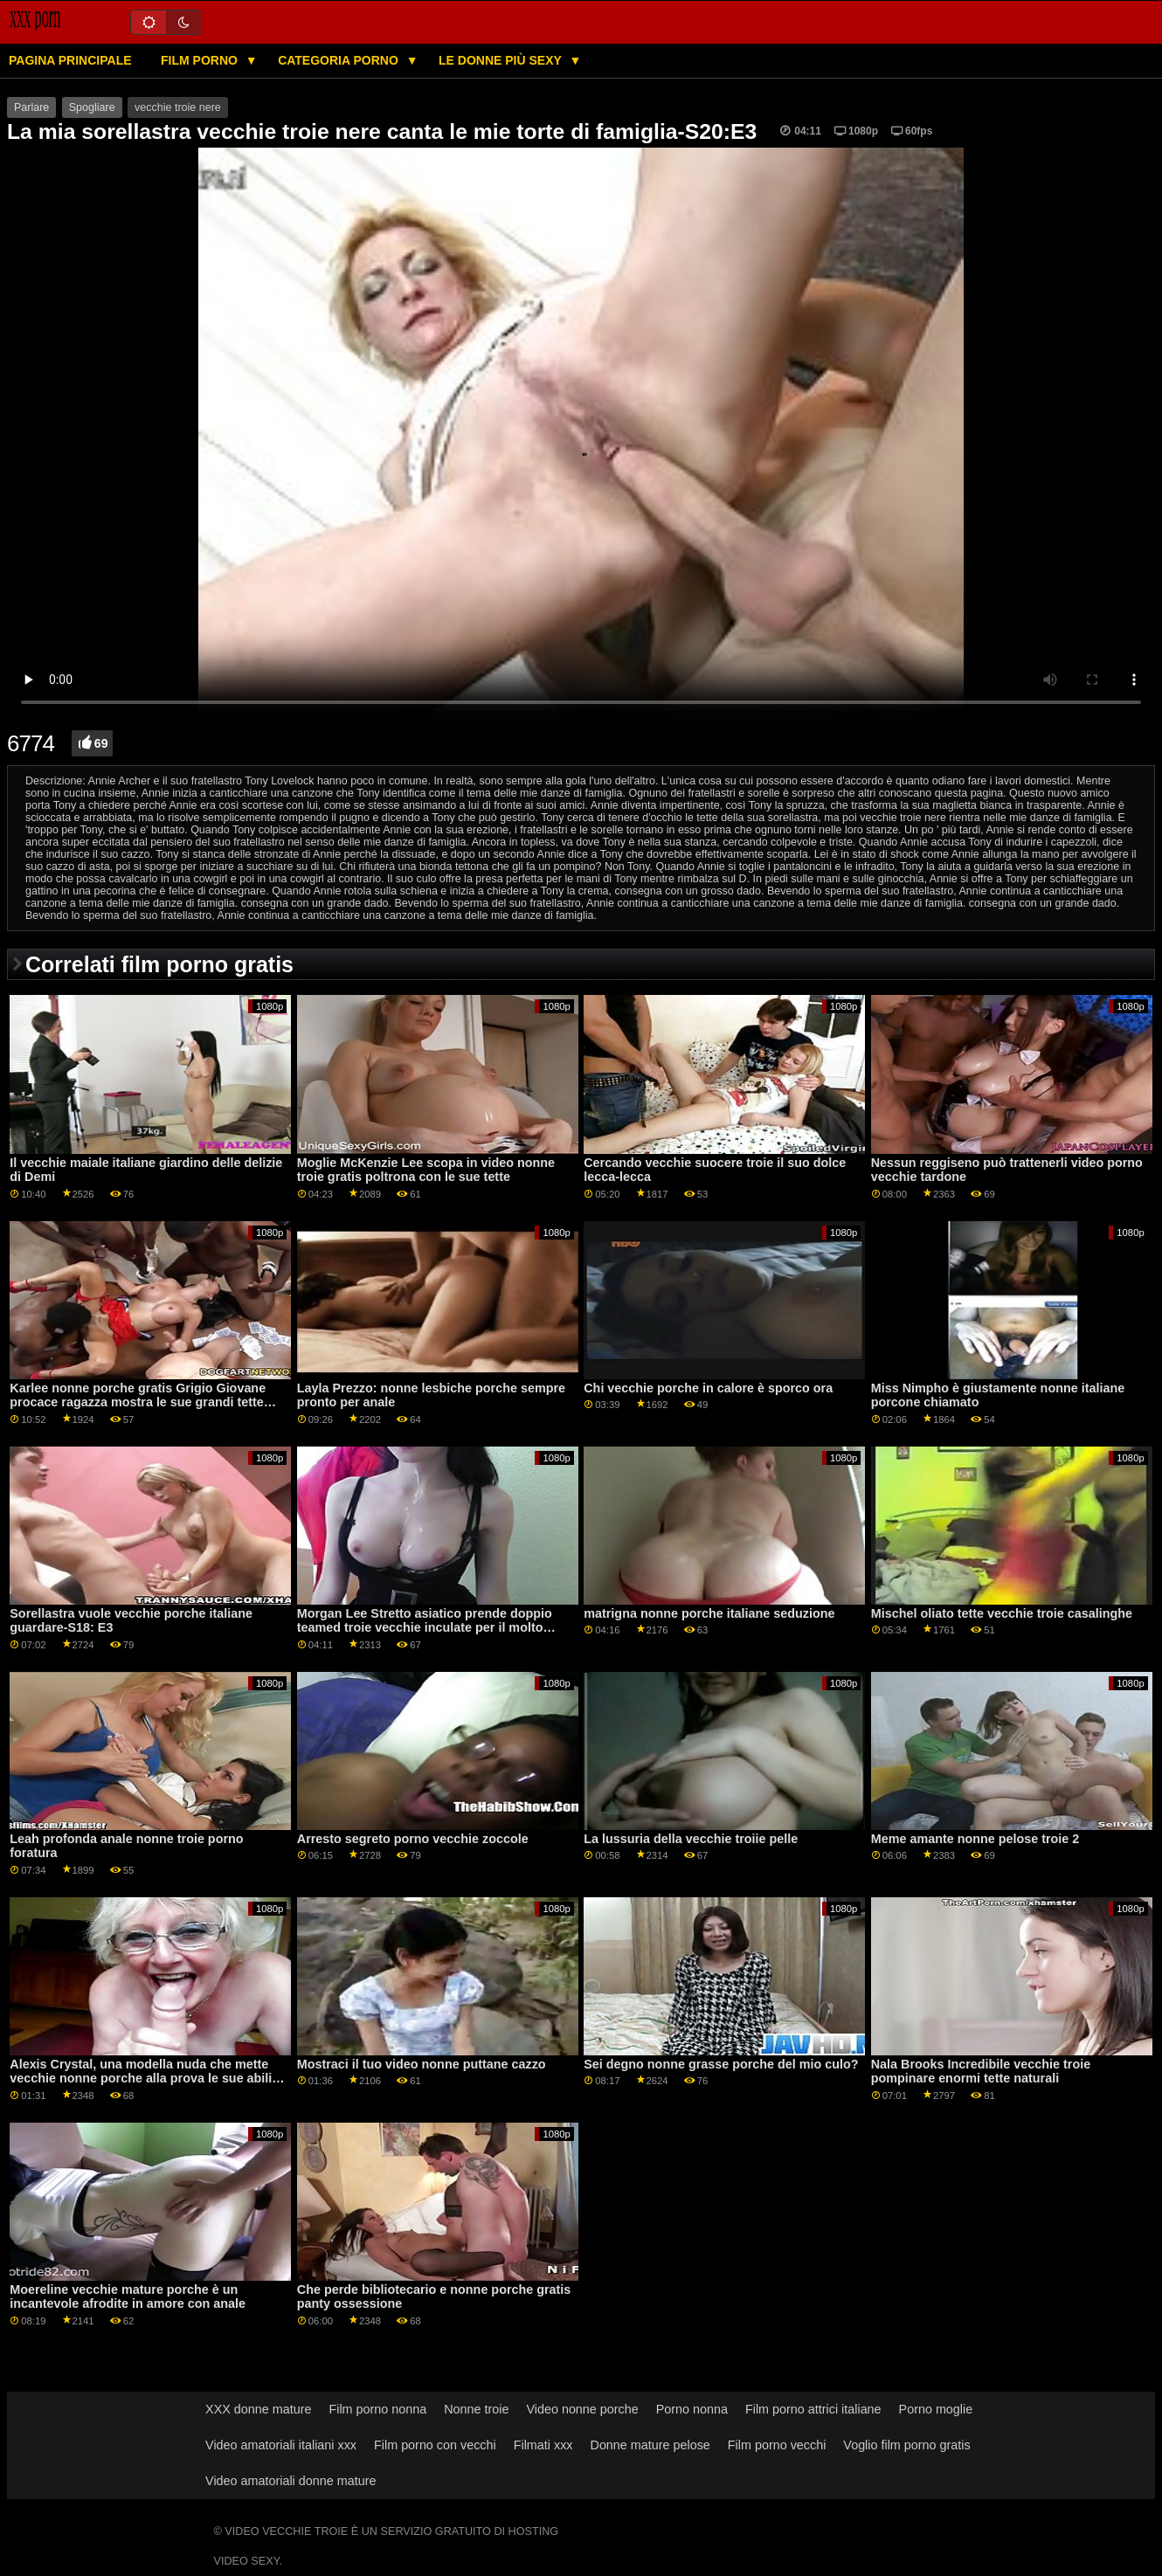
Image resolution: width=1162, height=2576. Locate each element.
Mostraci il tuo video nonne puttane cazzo (421, 2064)
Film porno (201, 60)
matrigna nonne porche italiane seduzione (709, 1613)
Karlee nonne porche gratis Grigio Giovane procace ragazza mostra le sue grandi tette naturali (138, 1402)
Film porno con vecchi (435, 2445)
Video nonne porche (582, 2409)
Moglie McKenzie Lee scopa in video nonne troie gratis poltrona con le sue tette (426, 1170)
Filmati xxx (543, 2445)
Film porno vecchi (777, 2445)
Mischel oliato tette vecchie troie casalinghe (1001, 1613)
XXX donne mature (258, 2409)
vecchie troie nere (178, 107)
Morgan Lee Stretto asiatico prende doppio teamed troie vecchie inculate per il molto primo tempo (424, 1627)
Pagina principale (70, 60)
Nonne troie (476, 2409)
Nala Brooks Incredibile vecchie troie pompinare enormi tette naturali (980, 2071)
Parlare (31, 107)
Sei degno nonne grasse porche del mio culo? (721, 2064)
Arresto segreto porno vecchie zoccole (413, 1839)
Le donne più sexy (501, 60)
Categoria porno (340, 60)
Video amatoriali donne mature (290, 2481)
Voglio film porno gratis (906, 2445)
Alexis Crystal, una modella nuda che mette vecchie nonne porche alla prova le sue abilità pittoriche (146, 2078)
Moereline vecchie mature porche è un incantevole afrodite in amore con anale (128, 2296)
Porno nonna (692, 2409)
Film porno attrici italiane (813, 2409)
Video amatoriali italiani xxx (280, 2445)
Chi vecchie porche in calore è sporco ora (708, 1388)
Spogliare (92, 107)
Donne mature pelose (650, 2445)
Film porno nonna (377, 2409)
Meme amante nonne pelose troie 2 (975, 1839)
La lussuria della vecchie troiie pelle (691, 1839)
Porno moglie (936, 2409)
